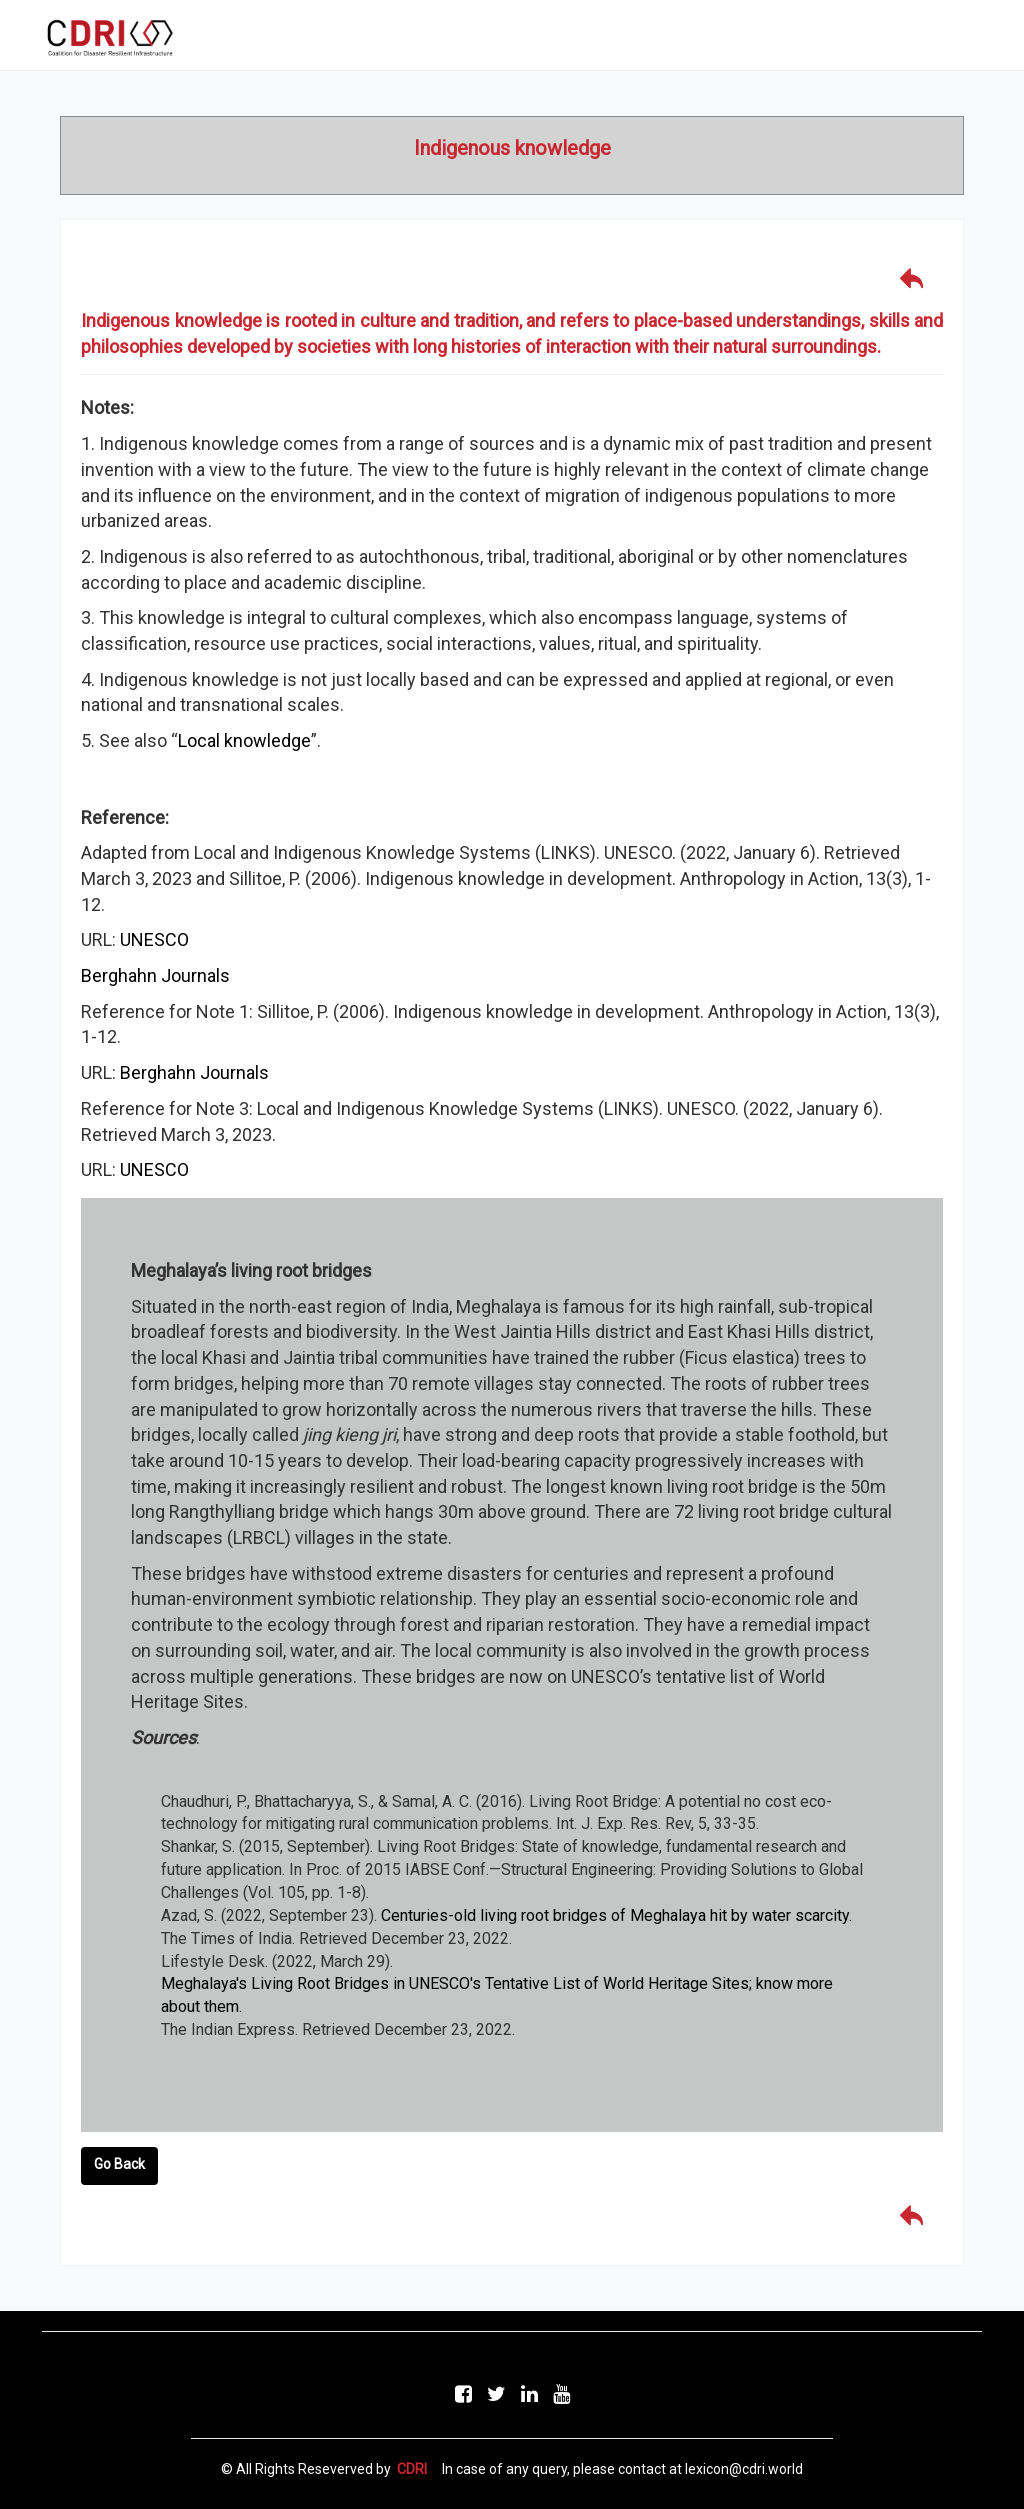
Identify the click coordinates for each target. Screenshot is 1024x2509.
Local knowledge (244, 740)
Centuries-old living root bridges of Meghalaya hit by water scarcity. (616, 1915)
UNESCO (154, 939)
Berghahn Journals (155, 975)
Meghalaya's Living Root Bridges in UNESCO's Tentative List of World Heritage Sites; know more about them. (497, 1995)
